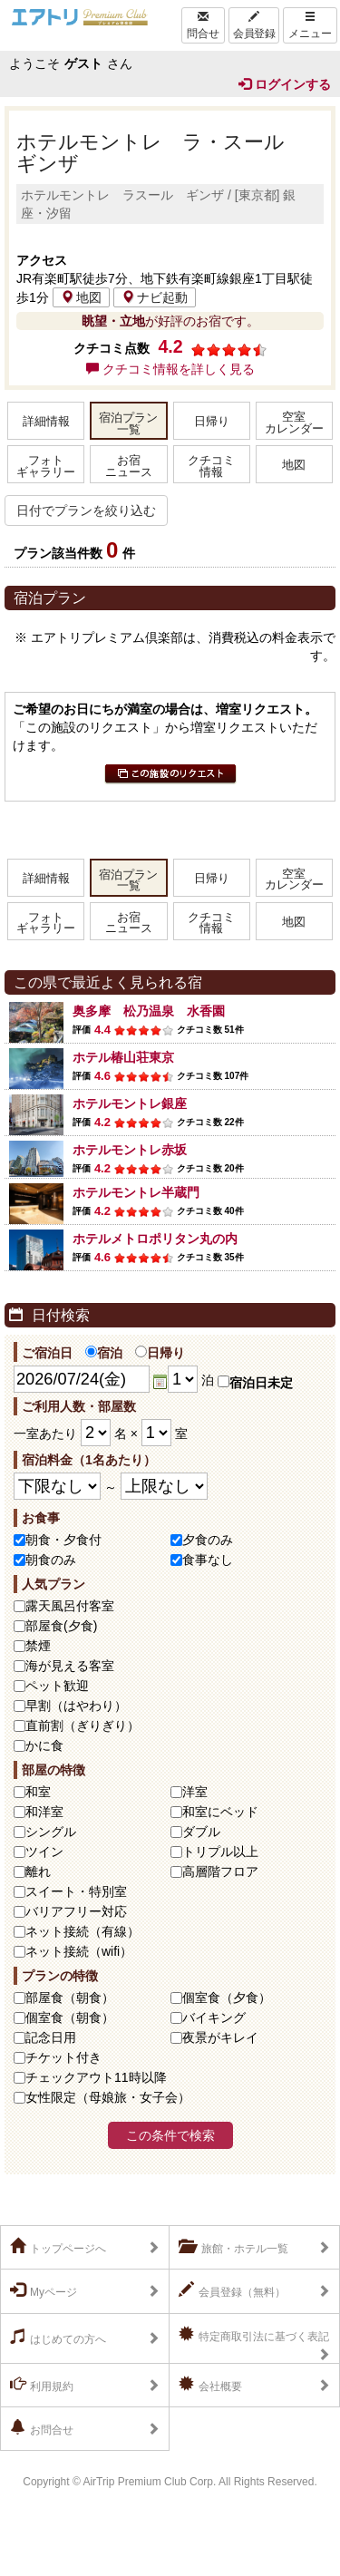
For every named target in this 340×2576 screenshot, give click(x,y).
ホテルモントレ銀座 (130, 1103)
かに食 (44, 1745)
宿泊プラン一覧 (128, 424)
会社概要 (210, 2385)
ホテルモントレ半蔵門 (136, 1192)
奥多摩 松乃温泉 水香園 (149, 1011)
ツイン (44, 1851)
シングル (50, 1831)
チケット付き (63, 2057)
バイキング (214, 2017)
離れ (38, 1871)
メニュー (310, 25)
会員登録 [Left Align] (254, 25)
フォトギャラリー (45, 466)
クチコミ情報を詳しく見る (170, 369)
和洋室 (44, 1811)
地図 (81, 297)
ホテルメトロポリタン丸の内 (155, 1238)
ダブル (201, 1831)
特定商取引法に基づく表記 (254, 2335)
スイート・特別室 (76, 1891)
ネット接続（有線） (82, 1931)
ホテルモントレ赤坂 (130, 1149)
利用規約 (41, 2385)
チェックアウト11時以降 (96, 2077)
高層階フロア (220, 1871)
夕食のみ (207, 1539)
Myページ (43, 2290)
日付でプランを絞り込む (86, 510)
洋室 (195, 1791)
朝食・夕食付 (63, 1539)
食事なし (207, 1559)
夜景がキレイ (220, 2037)
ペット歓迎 (57, 1685)
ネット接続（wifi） (78, 1951)
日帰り (211, 421)
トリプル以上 (220, 1851)
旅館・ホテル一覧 (233, 2247)
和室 (38, 1791)
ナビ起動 (154, 297)
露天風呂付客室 (69, 1606)
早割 (76, 1705)
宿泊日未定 (255, 1382)
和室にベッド (220, 1811)
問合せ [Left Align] (203, 25)
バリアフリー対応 (76, 1911)
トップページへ (58, 2247)
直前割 (82, 1725)
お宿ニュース (128, 466)
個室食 (226, 1997)
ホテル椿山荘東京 (123, 1057)
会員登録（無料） (232, 2290)
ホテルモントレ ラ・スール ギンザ (160, 153)
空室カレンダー (294, 423)
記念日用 (50, 2037)
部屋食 (69, 1997)
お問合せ (41, 2428)
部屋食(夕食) (61, 1626)
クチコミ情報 (211, 466)
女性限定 (107, 2097)
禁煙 (38, 1645)
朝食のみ (50, 1559)
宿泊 (103, 1353)
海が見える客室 (69, 1665)
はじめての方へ (58, 2337)
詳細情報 (46, 421)
